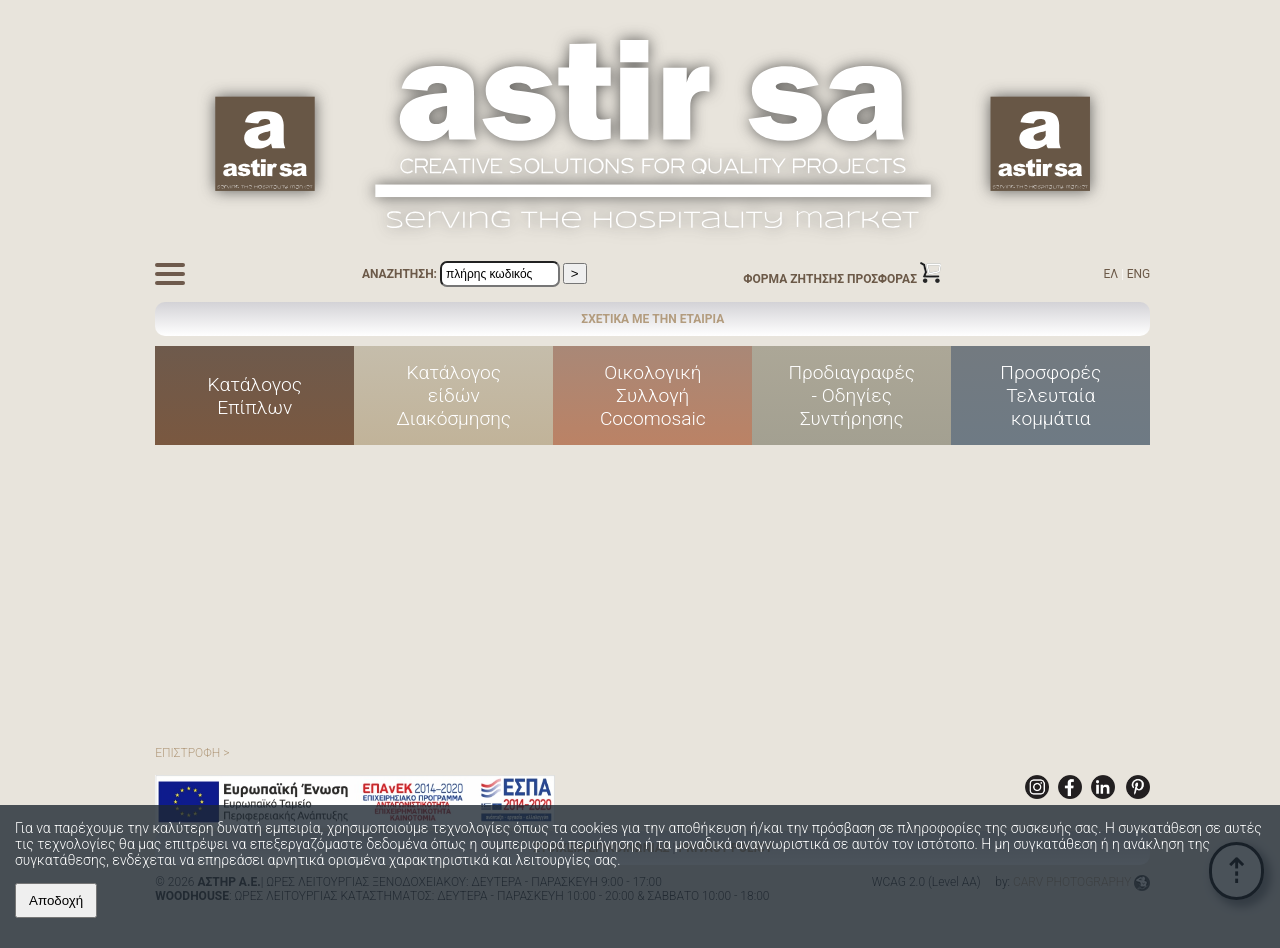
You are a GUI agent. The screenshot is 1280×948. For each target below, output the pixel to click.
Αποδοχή (56, 900)
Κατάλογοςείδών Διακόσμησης (454, 395)
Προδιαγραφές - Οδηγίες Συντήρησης (851, 395)
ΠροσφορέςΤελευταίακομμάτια (1050, 395)
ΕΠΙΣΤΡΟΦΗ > (192, 753)
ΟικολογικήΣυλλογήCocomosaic (653, 395)
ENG (1139, 274)
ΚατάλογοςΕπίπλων (255, 396)
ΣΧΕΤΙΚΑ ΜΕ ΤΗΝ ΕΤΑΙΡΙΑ (652, 319)
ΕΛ (1110, 274)
